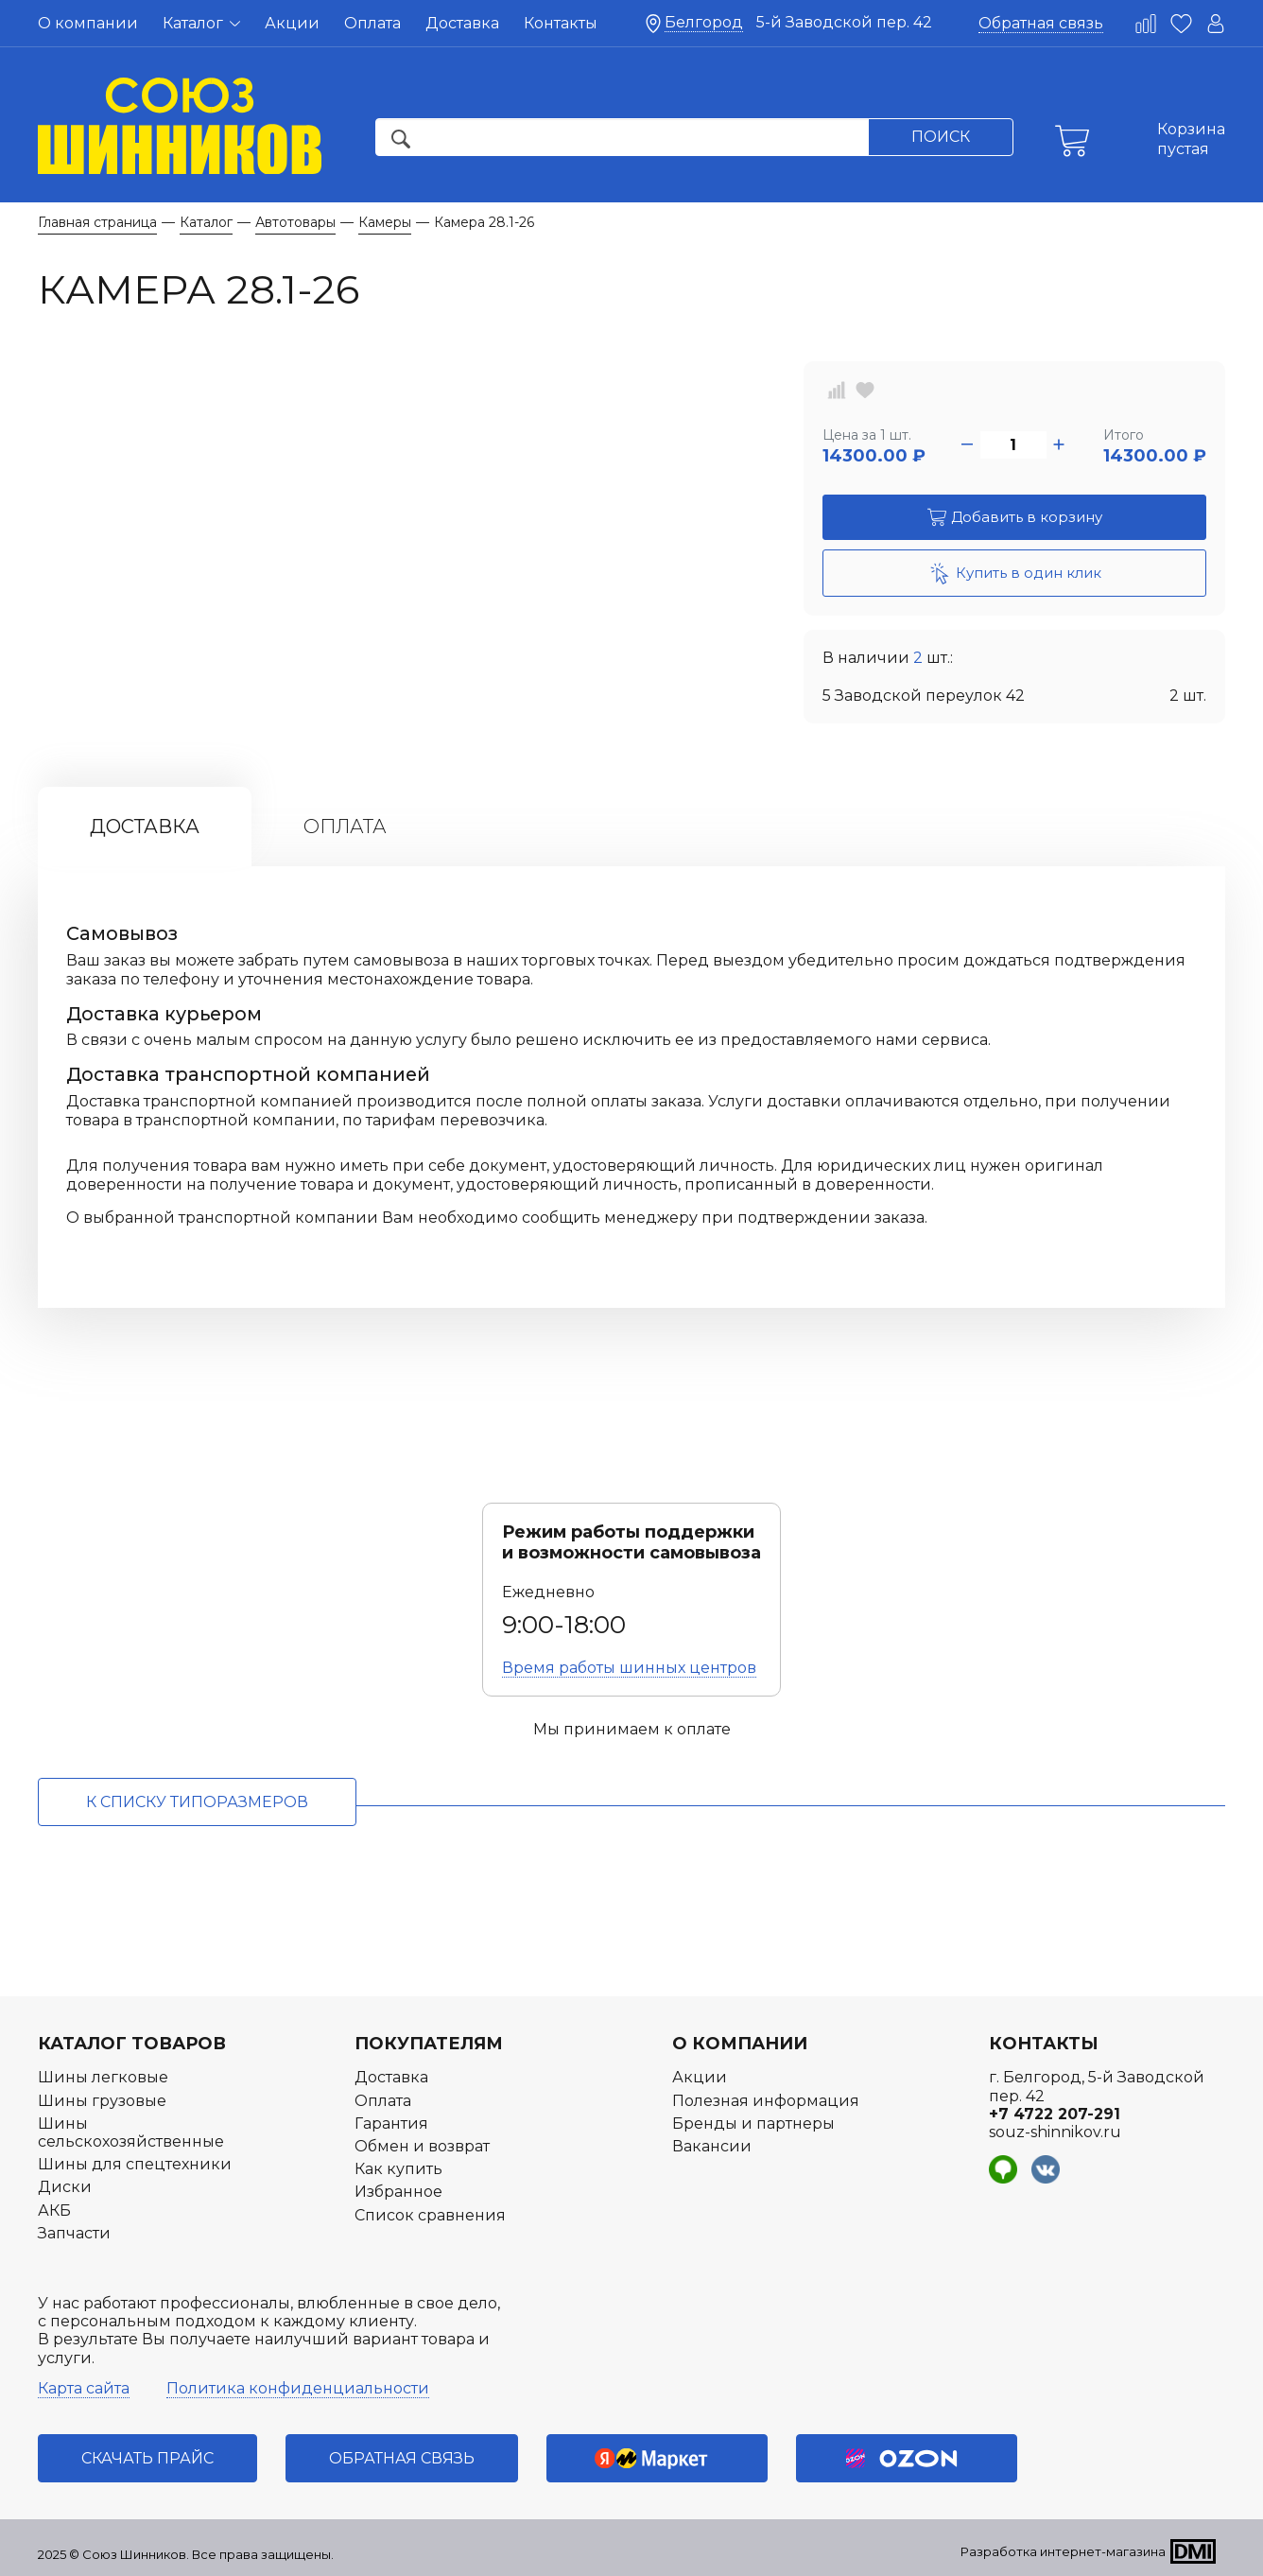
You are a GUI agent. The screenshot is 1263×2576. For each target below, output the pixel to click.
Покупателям (429, 2043)
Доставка (462, 23)
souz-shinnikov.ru (1055, 2132)
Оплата (372, 23)
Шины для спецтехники (135, 2164)
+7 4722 (1054, 2114)
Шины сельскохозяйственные (131, 2132)
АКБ (54, 2210)
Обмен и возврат (422, 2146)
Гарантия (391, 2123)
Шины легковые (103, 2077)
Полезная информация (765, 2101)
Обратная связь (1040, 23)
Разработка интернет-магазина (1063, 2551)
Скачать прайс (147, 2458)
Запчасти (74, 2233)
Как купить (398, 2169)
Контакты (560, 23)
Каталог (201, 23)
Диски (65, 2187)
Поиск (940, 137)
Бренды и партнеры (753, 2123)
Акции (292, 23)
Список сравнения (430, 2215)
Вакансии (712, 2146)
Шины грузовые (102, 2101)
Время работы (629, 1668)
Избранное (398, 2192)
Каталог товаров (132, 2043)
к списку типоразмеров (197, 1802)
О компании (88, 23)
